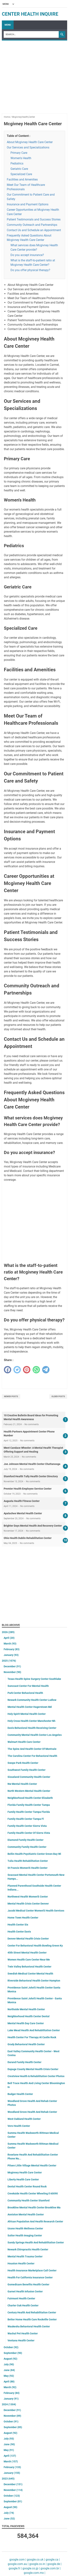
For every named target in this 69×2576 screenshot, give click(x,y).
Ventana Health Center (21, 2340)
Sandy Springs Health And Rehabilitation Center (36, 2242)
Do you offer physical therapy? (30, 270)
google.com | (17, 2559)
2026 (8, 1632)
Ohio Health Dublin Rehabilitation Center (28, 1538)
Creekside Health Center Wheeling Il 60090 (33, 2193)
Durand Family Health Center (24, 2062)
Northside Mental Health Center (26, 2009)
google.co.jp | (31, 2568)
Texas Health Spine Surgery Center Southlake (34, 1678)
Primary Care (18, 153)
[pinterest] (26, 1369)
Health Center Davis (19, 1931)
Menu (8, 25)
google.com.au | (18, 2564)
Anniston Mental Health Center (26, 2214)
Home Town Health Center (23, 1917)
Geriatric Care (19, 169)
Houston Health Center (21, 2263)
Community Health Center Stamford (28, 2200)
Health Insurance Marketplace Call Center (32, 2270)
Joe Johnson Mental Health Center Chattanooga (32, 1464)
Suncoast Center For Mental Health (28, 1685)
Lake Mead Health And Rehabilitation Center (34, 2030)
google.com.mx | (34, 2573)
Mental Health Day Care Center (26, 2023)
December (12, 1666)
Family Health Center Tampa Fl (26, 1818)
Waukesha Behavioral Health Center (29, 2326)
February (12, 1649)
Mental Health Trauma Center (25, 2256)
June (9, 2370)
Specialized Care (21, 174)
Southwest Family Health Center (26, 1769)
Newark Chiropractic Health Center (28, 2249)
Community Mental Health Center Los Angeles (35, 1734)
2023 (8, 2478)
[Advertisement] (34, 78)
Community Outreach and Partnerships (32, 225)
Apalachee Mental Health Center (23, 1513)
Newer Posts (11, 1396)
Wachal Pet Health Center (23, 2333)
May (9, 2375)
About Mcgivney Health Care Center (30, 142)
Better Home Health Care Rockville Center (32, 2319)
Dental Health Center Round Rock (27, 2186)
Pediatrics (16, 163)
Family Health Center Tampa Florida (29, 1811)
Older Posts (58, 1396)
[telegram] (45, 1369)
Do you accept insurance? (27, 255)
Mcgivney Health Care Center (25, 2172)
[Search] (31, 34)
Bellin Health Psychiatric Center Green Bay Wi (34, 1853)
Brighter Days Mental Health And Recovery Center (33, 1525)
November (12, 1672)
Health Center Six (18, 1924)
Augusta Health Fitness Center (22, 1501)
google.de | (54, 2564)
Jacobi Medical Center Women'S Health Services (36, 1910)
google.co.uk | (35, 2559)
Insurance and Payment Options (27, 204)
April (9, 1637)
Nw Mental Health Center (22, 1783)
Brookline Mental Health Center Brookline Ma (34, 2207)
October (11, 2347)
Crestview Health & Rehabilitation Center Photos (36, 2076)
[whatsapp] (36, 1369)
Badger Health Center (20, 2094)
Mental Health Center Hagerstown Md (30, 1706)
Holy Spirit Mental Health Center (27, 1713)
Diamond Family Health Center (25, 1839)
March (10, 1643)
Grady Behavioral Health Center (26, 2044)
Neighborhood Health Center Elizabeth (30, 1797)
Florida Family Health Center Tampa (29, 1804)
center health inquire (30, 14)
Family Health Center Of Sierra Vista (29, 1832)
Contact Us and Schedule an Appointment (34, 230)
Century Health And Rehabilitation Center (32, 2312)
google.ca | (52, 2559)
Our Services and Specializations (28, 147)
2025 (9, 1660)
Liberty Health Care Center (23, 2179)
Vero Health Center (19, 2125)
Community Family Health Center (27, 1846)
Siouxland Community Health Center (29, 1776)
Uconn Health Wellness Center (25, 2228)
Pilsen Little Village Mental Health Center (32, 2165)
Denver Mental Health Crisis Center (28, 1938)
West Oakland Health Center (24, 2118)
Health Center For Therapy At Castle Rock (32, 2037)
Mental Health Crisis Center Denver (28, 1903)
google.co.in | (38, 2564)
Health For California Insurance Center (30, 2277)
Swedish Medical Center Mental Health (30, 1973)
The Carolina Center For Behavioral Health (32, 1755)
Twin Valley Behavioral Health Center (29, 1966)
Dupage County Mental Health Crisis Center (33, 2069)
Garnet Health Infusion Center (25, 2291)
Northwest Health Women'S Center (28, 1896)
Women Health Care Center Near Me (29, 1959)
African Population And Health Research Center (35, 2221)
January (11, 1654)
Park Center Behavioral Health (25, 1692)
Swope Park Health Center (23, 1762)
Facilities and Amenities (22, 179)
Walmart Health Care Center (24, 1741)
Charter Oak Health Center (23, 2305)
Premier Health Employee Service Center (28, 1488)
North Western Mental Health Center (29, 1790)
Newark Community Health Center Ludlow (32, 1699)
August (10, 2358)
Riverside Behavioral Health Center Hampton (34, 1980)
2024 (9, 2404)
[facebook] (7, 1369)
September (13, 2352)
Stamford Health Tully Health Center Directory (31, 1476)
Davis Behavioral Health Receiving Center (32, 1727)
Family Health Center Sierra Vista (27, 1825)
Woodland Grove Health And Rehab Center (32, 2111)
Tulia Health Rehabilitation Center (28, 1860)
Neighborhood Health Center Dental (28, 2016)
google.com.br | (50, 2568)
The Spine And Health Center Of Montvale (32, 1748)
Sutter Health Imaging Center (25, 2235)
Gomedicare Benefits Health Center (28, 2284)
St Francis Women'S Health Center (27, 1867)
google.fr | (15, 2568)
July (9, 2364)
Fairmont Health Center (21, 2298)
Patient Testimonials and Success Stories (34, 219)
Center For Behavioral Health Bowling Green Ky (35, 1945)
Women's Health (20, 158)
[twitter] (17, 1369)
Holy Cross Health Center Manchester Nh (31, 1720)
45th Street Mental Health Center (27, 1952)
